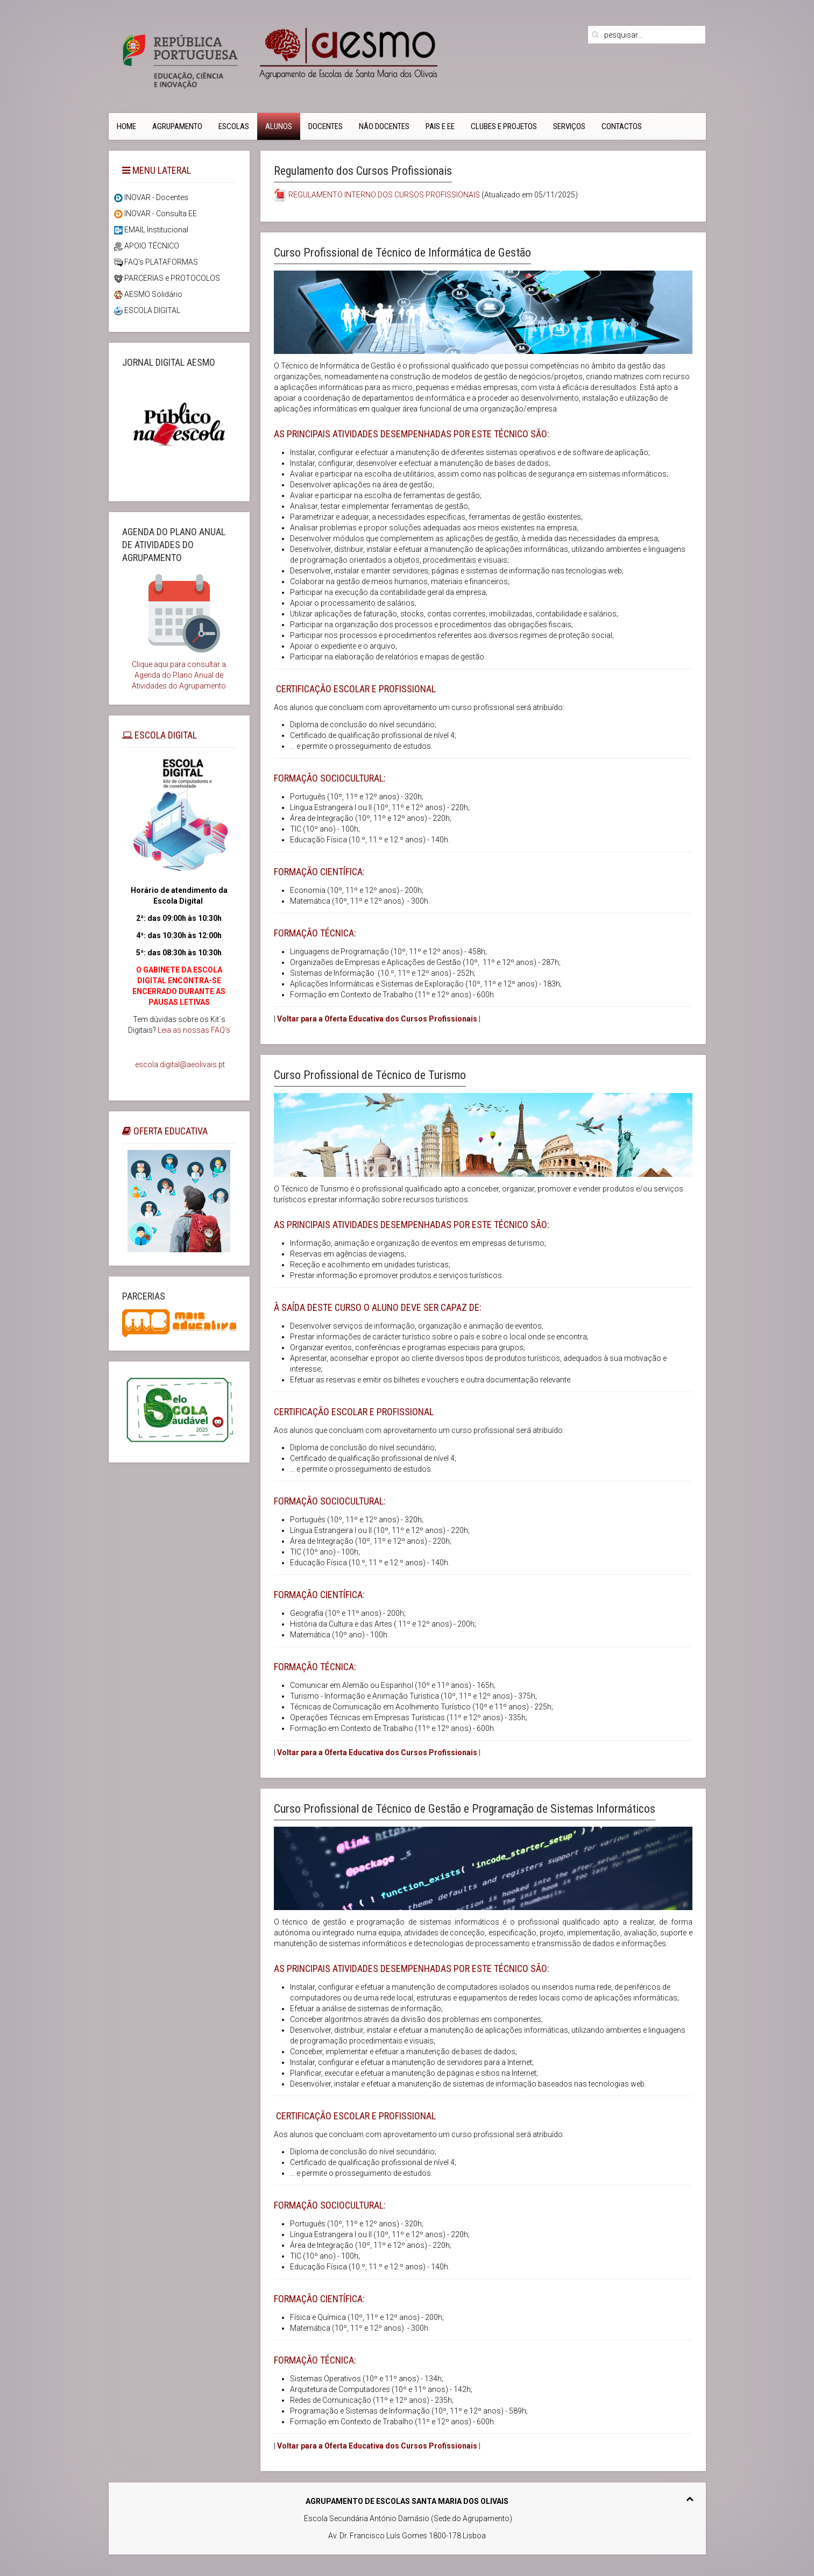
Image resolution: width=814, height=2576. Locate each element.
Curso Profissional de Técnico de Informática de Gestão (402, 252)
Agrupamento (177, 126)
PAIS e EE (440, 126)
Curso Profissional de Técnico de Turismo (370, 1075)
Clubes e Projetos (504, 126)
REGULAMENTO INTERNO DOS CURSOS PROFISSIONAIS (384, 194)
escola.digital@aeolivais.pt (180, 1064)
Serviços (569, 126)
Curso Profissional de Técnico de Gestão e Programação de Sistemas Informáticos (464, 1808)
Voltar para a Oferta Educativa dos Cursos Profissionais (377, 1018)
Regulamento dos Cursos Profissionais (363, 171)
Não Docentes (384, 126)
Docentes (325, 126)
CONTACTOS (621, 126)
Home (126, 126)
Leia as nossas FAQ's (194, 1030)
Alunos (278, 126)
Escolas (233, 126)
